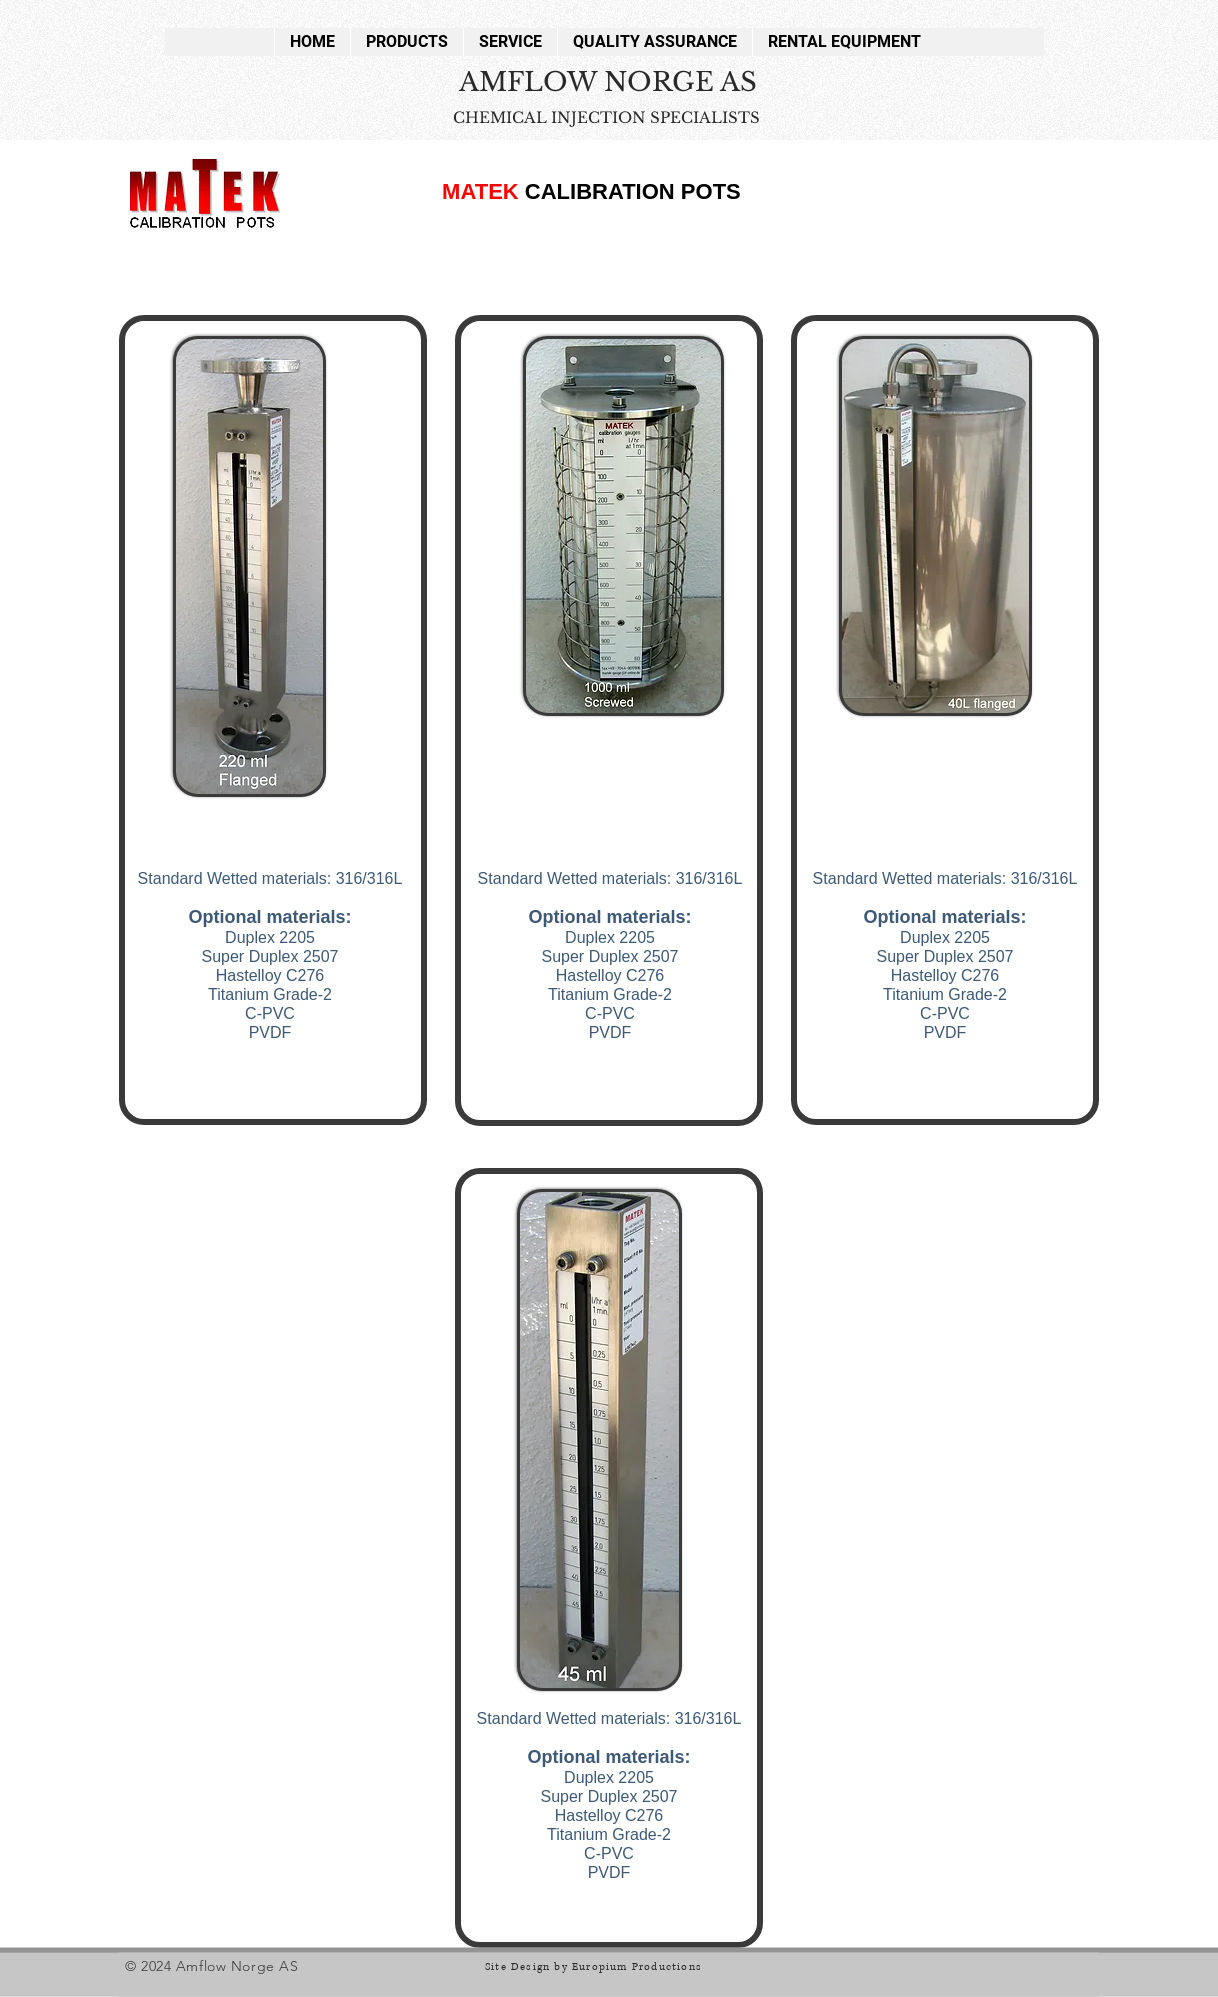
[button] (406, 42)
